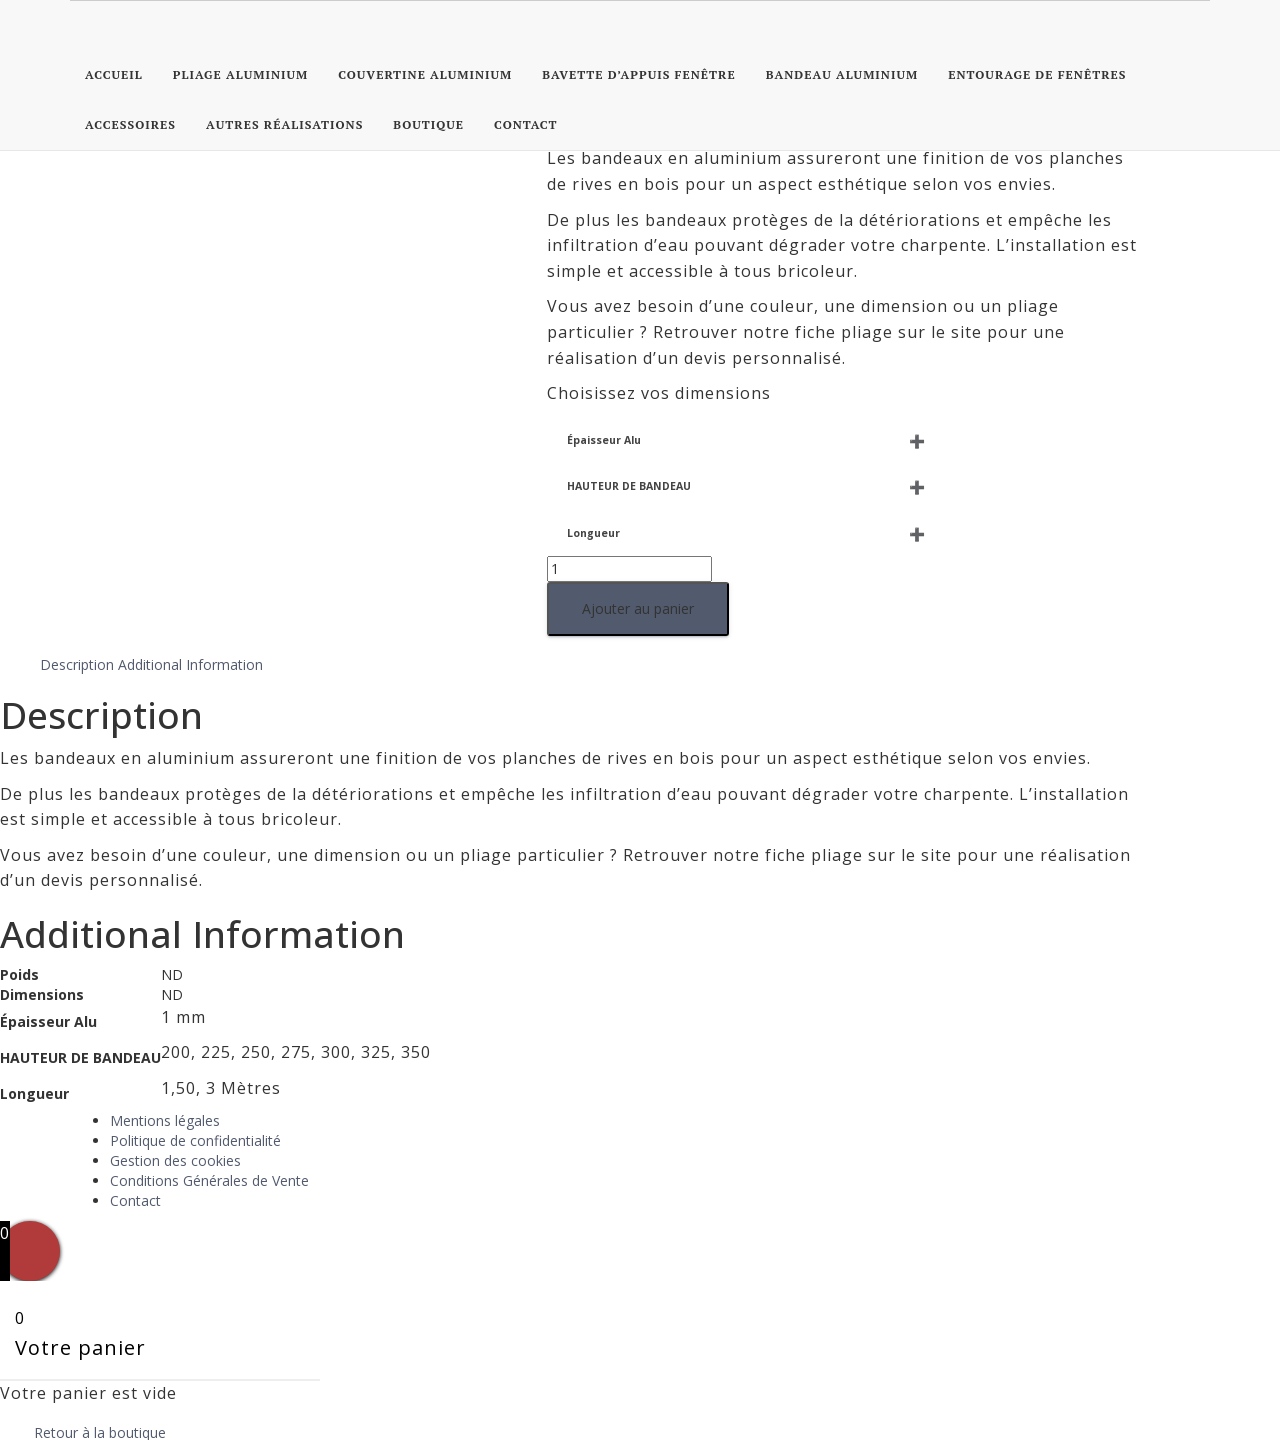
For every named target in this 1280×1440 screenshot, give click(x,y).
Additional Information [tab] (190, 568)
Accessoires (130, 124)
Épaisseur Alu (57, 363)
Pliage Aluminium (240, 74)
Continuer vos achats (145, 1401)
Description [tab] (77, 568)
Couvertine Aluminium (425, 74)
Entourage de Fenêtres (1037, 74)
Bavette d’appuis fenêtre (638, 74)
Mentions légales (165, 1025)
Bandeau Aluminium (842, 74)
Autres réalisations (284, 124)
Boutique (428, 124)
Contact (525, 124)
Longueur (46, 456)
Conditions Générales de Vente (209, 1085)
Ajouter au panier (91, 531)
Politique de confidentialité (195, 1045)
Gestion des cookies (175, 1065)
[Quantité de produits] (82, 492)
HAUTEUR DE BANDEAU (82, 409)
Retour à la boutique (100, 1336)
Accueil (114, 74)
